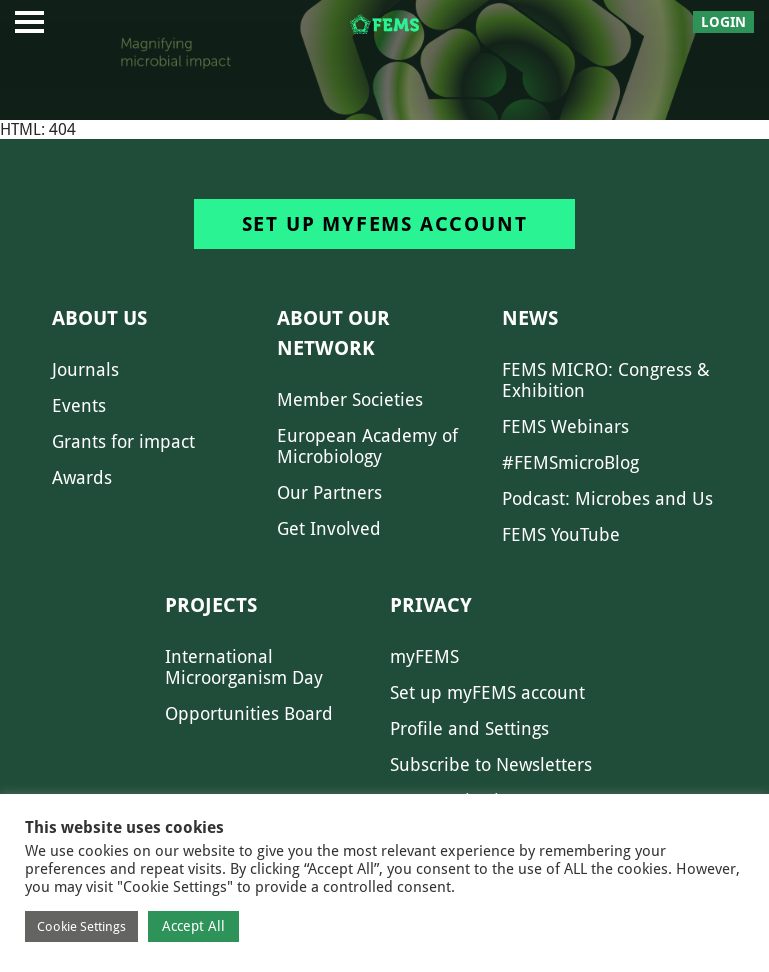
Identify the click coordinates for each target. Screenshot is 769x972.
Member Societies (350, 399)
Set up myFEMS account (385, 224)
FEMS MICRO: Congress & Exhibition (606, 380)
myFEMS (424, 656)
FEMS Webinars (565, 426)
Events (79, 405)
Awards (82, 477)
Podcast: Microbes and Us (607, 498)
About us (99, 318)
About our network (333, 333)
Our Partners (329, 492)
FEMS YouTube (561, 534)
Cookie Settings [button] (81, 926)
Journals (85, 369)
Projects (211, 605)
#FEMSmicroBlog (570, 462)
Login (723, 22)
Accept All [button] (193, 926)
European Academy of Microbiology (367, 446)
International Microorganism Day (244, 667)
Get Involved (329, 528)
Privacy (431, 605)
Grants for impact (123, 441)
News (530, 318)
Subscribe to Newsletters (491, 764)
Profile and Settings (469, 728)
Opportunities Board (249, 713)
